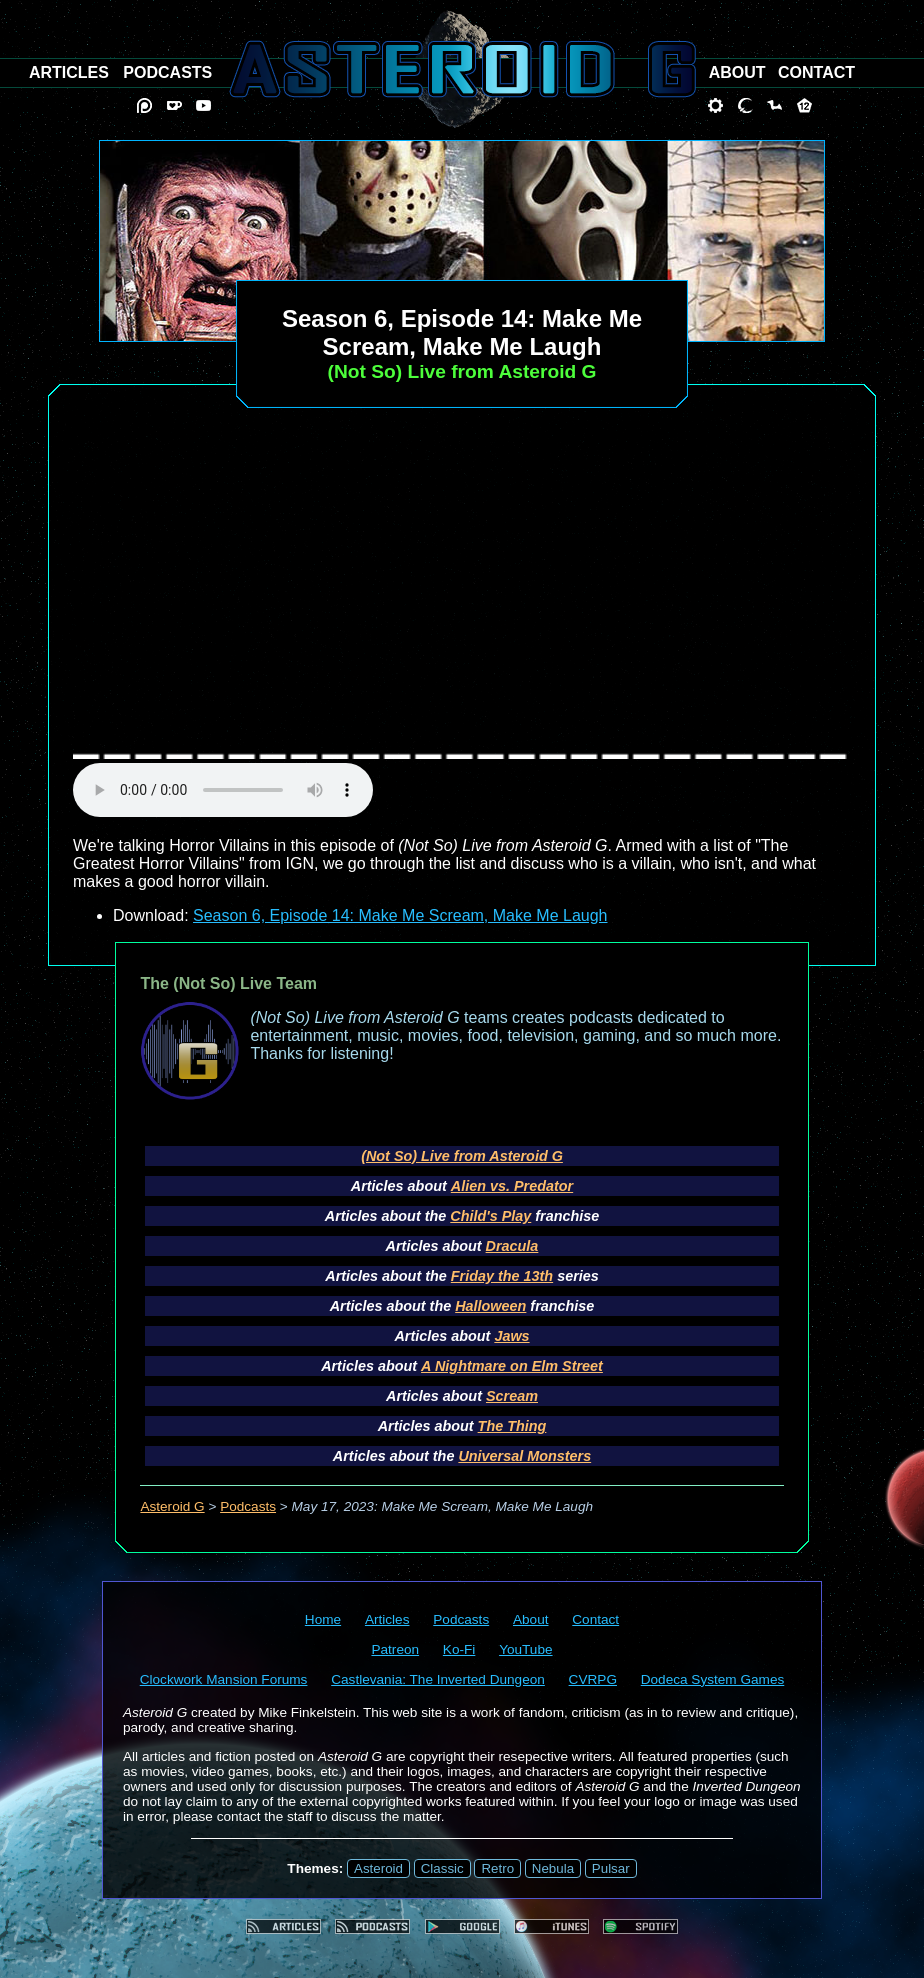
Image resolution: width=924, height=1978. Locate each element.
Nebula (553, 1868)
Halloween (490, 1306)
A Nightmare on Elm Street (512, 1366)
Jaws (511, 1336)
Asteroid (378, 1868)
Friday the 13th (502, 1276)
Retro (497, 1868)
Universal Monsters (524, 1456)
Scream (512, 1396)
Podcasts (248, 1506)
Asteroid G (172, 1506)
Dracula (512, 1246)
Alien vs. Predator (512, 1186)
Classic (442, 1868)
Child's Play (490, 1216)
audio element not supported (223, 790)
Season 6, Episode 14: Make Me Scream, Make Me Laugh (400, 915)
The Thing (512, 1426)
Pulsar (611, 1868)
